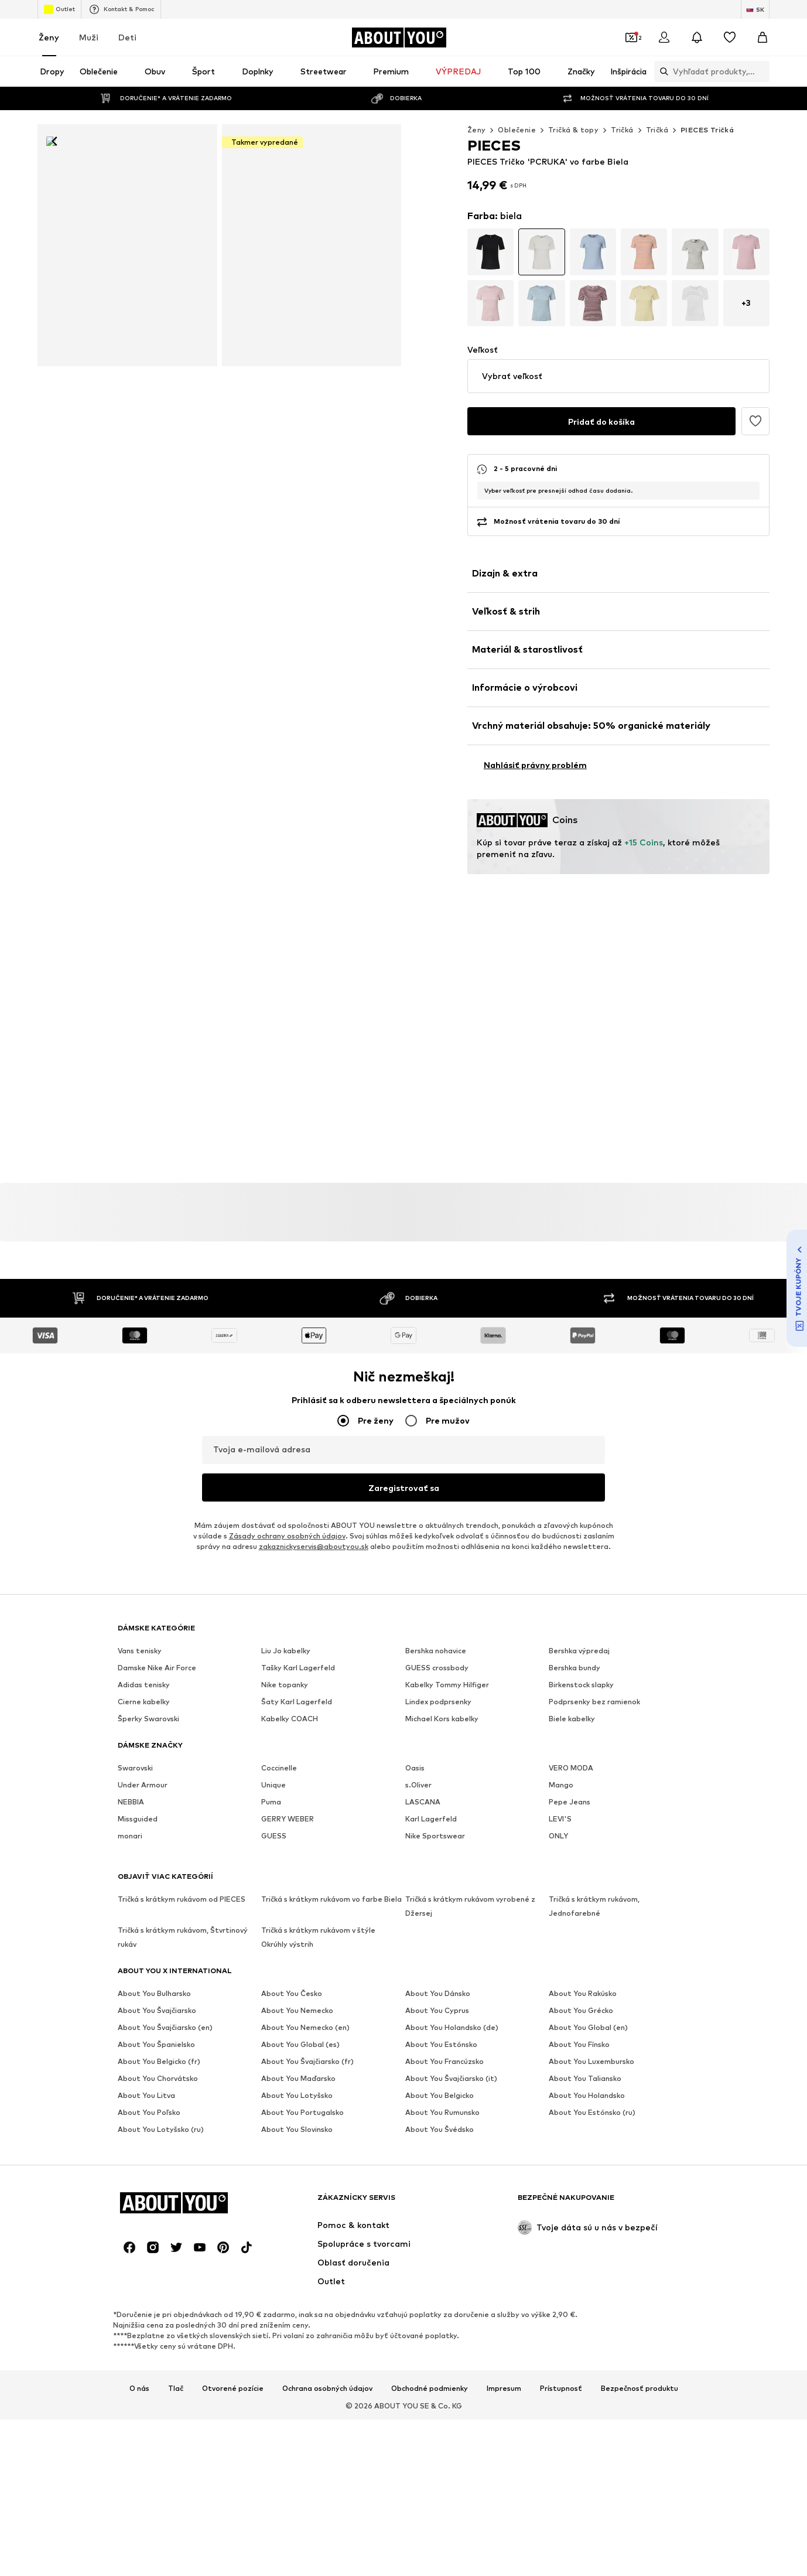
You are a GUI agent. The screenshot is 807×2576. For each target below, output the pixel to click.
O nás (139, 2073)
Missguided (138, 1797)
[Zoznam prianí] (730, 37)
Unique (273, 1763)
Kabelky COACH (289, 1697)
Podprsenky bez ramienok (594, 1680)
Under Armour (142, 1763)
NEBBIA (131, 1780)
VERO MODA (571, 1746)
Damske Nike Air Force (157, 1646)
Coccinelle (279, 1746)
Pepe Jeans (569, 1780)
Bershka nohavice (435, 1629)
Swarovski (135, 1746)
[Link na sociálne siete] (129, 1932)
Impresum (504, 2073)
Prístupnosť (561, 2073)
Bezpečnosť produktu (639, 2073)
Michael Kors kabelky (441, 1697)
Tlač (175, 2073)
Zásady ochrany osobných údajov (287, 1514)
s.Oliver (418, 1763)
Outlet (59, 9)
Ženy (49, 37)
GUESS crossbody (437, 1646)
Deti (127, 37)
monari (130, 1814)
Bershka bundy (574, 1646)
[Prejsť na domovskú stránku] (399, 37)
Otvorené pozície (233, 2073)
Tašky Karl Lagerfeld (298, 1646)
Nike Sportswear (435, 1814)
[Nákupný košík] (762, 37)
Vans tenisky (140, 1629)
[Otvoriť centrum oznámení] (697, 37)
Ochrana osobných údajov (327, 2073)
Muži (88, 37)
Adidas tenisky (144, 1663)
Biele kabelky (572, 1697)
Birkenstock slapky (581, 1663)
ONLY (558, 1814)
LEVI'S (560, 1797)
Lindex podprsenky (438, 1680)
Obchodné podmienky (429, 2073)
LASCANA (422, 1780)
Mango (561, 1763)
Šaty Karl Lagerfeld (296, 1680)
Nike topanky (284, 1663)
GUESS (273, 1814)
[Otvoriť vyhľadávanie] (604, 71)
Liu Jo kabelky (285, 1629)
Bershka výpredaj (579, 1629)
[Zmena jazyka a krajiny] (755, 9)
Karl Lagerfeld (431, 1797)
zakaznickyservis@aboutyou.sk (313, 1524)
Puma (271, 1780)
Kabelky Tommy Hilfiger (447, 1663)
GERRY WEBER (287, 1797)
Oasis (415, 1746)
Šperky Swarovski (148, 1697)
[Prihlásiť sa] (664, 37)
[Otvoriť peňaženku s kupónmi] (631, 37)
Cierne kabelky (144, 1680)
